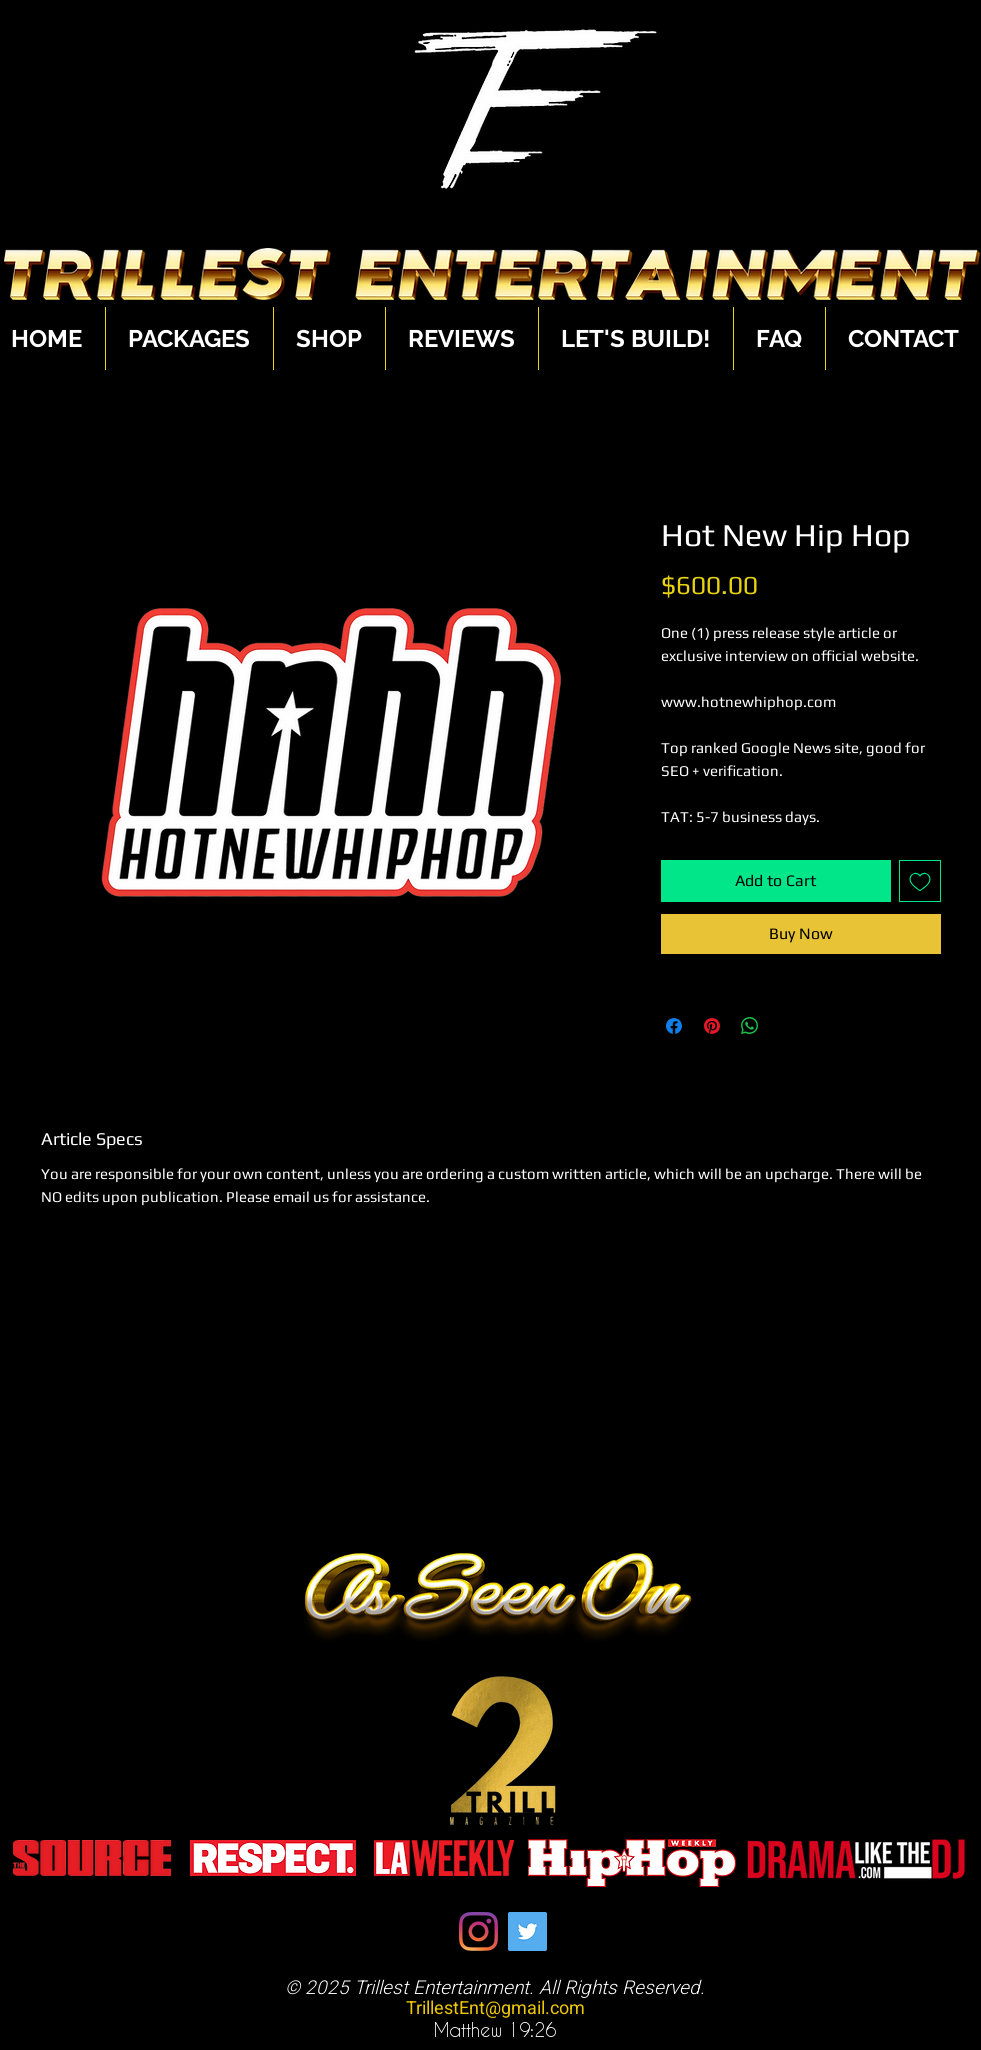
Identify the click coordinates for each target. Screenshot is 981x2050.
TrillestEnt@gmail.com (495, 2008)
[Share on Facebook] (674, 1026)
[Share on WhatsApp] (750, 1026)
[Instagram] (478, 1931)
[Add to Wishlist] (920, 881)
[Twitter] (527, 1931)
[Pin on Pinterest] (712, 1026)
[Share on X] (788, 1026)
